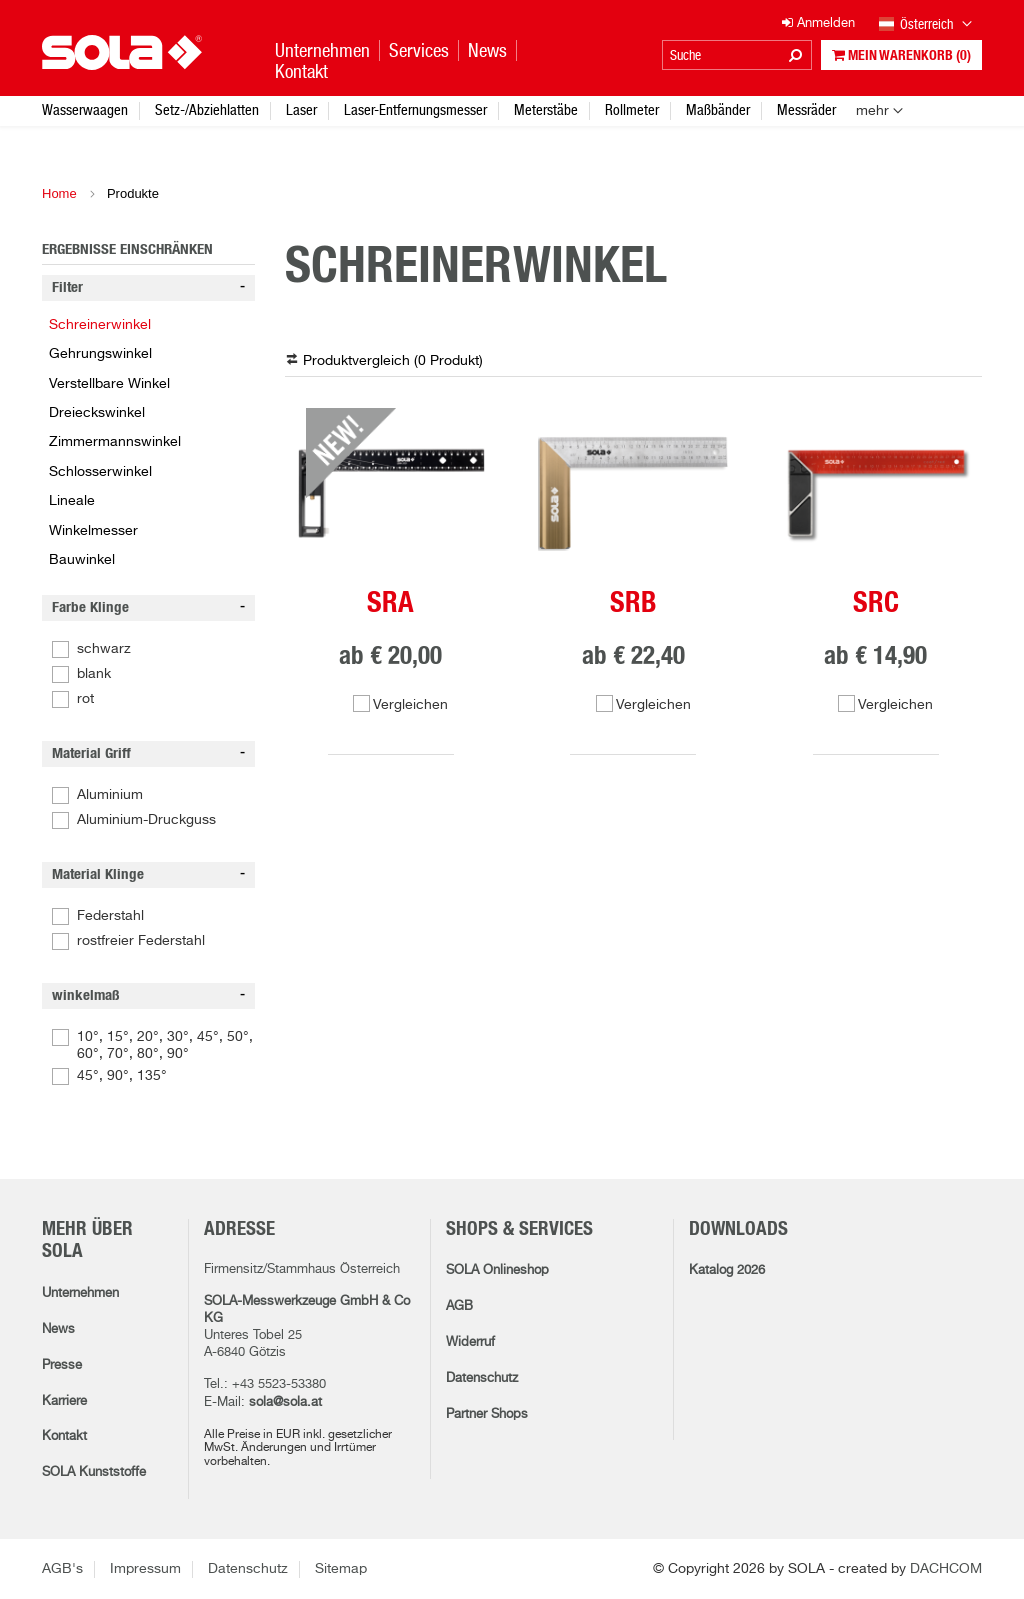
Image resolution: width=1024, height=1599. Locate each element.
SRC (876, 604)
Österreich (926, 25)
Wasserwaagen (85, 109)
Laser (301, 109)
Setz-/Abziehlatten (207, 109)
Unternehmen (80, 1293)
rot (85, 699)
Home (59, 193)
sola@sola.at (285, 1402)
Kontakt (64, 1436)
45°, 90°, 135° (122, 1076)
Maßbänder (718, 109)
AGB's (62, 1569)
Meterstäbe (546, 109)
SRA (390, 604)
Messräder (806, 109)
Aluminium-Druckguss (146, 820)
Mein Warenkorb (901, 55)
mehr (872, 111)
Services (419, 50)
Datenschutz (482, 1378)
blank (94, 674)
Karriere (64, 1401)
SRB (633, 604)
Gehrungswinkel (100, 354)
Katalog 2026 (727, 1270)
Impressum (145, 1569)
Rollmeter (632, 109)
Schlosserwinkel (100, 472)
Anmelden (818, 23)
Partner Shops (487, 1414)
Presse (62, 1365)
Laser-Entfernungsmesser (415, 109)
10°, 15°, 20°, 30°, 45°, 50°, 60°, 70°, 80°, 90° (165, 1045)
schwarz (104, 649)
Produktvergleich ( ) (393, 361)
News (58, 1329)
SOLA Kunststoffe (94, 1472)
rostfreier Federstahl (141, 941)
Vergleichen (410, 705)
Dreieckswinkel (97, 413)
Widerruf (470, 1342)
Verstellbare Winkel (109, 384)
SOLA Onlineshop (497, 1270)
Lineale (72, 501)
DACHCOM (946, 1569)
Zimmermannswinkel (115, 442)
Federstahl (110, 916)
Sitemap (341, 1569)
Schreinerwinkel (100, 325)
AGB (459, 1306)
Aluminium (110, 795)
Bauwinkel (82, 560)
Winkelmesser (93, 531)
